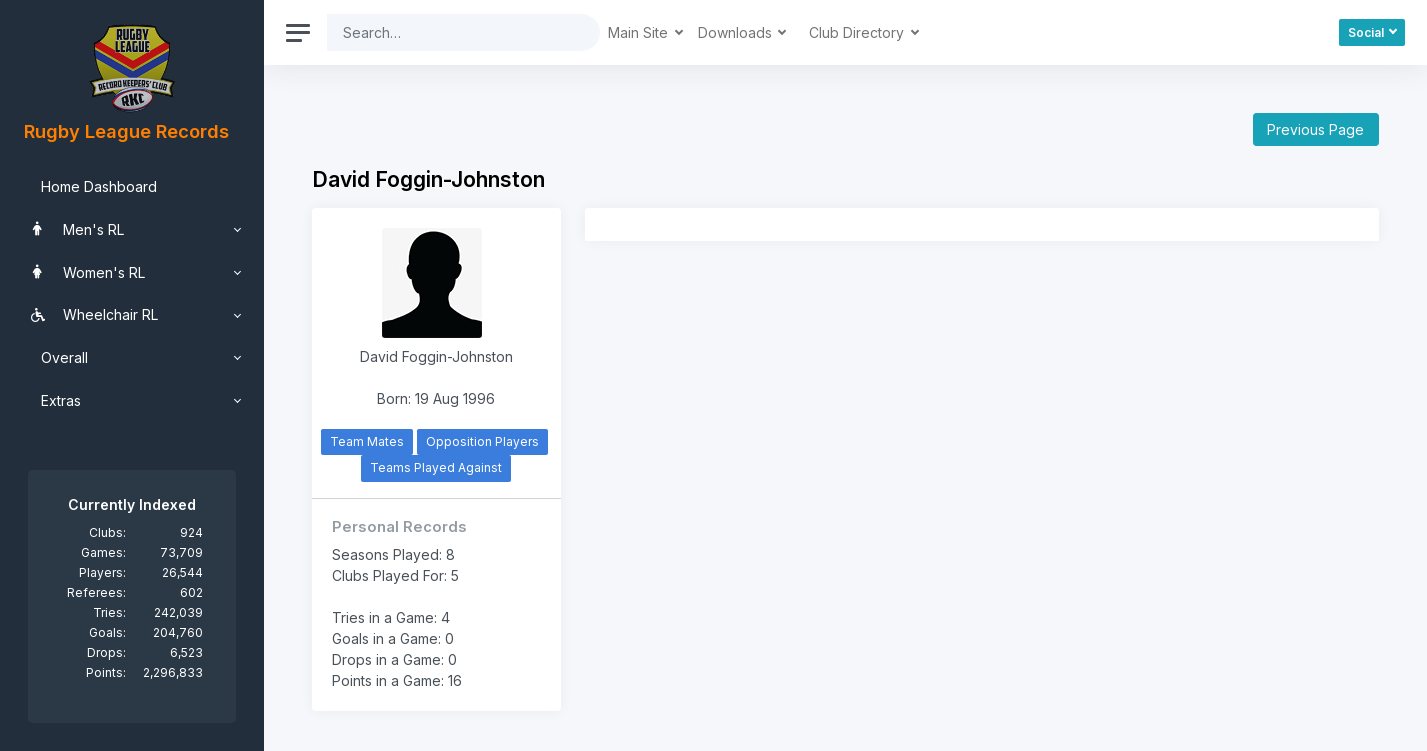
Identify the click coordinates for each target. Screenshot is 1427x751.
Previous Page (1315, 129)
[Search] (448, 32)
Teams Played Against (436, 467)
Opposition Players (482, 441)
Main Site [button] (640, 32)
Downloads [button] (737, 32)
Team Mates (367, 441)
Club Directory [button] (858, 32)
